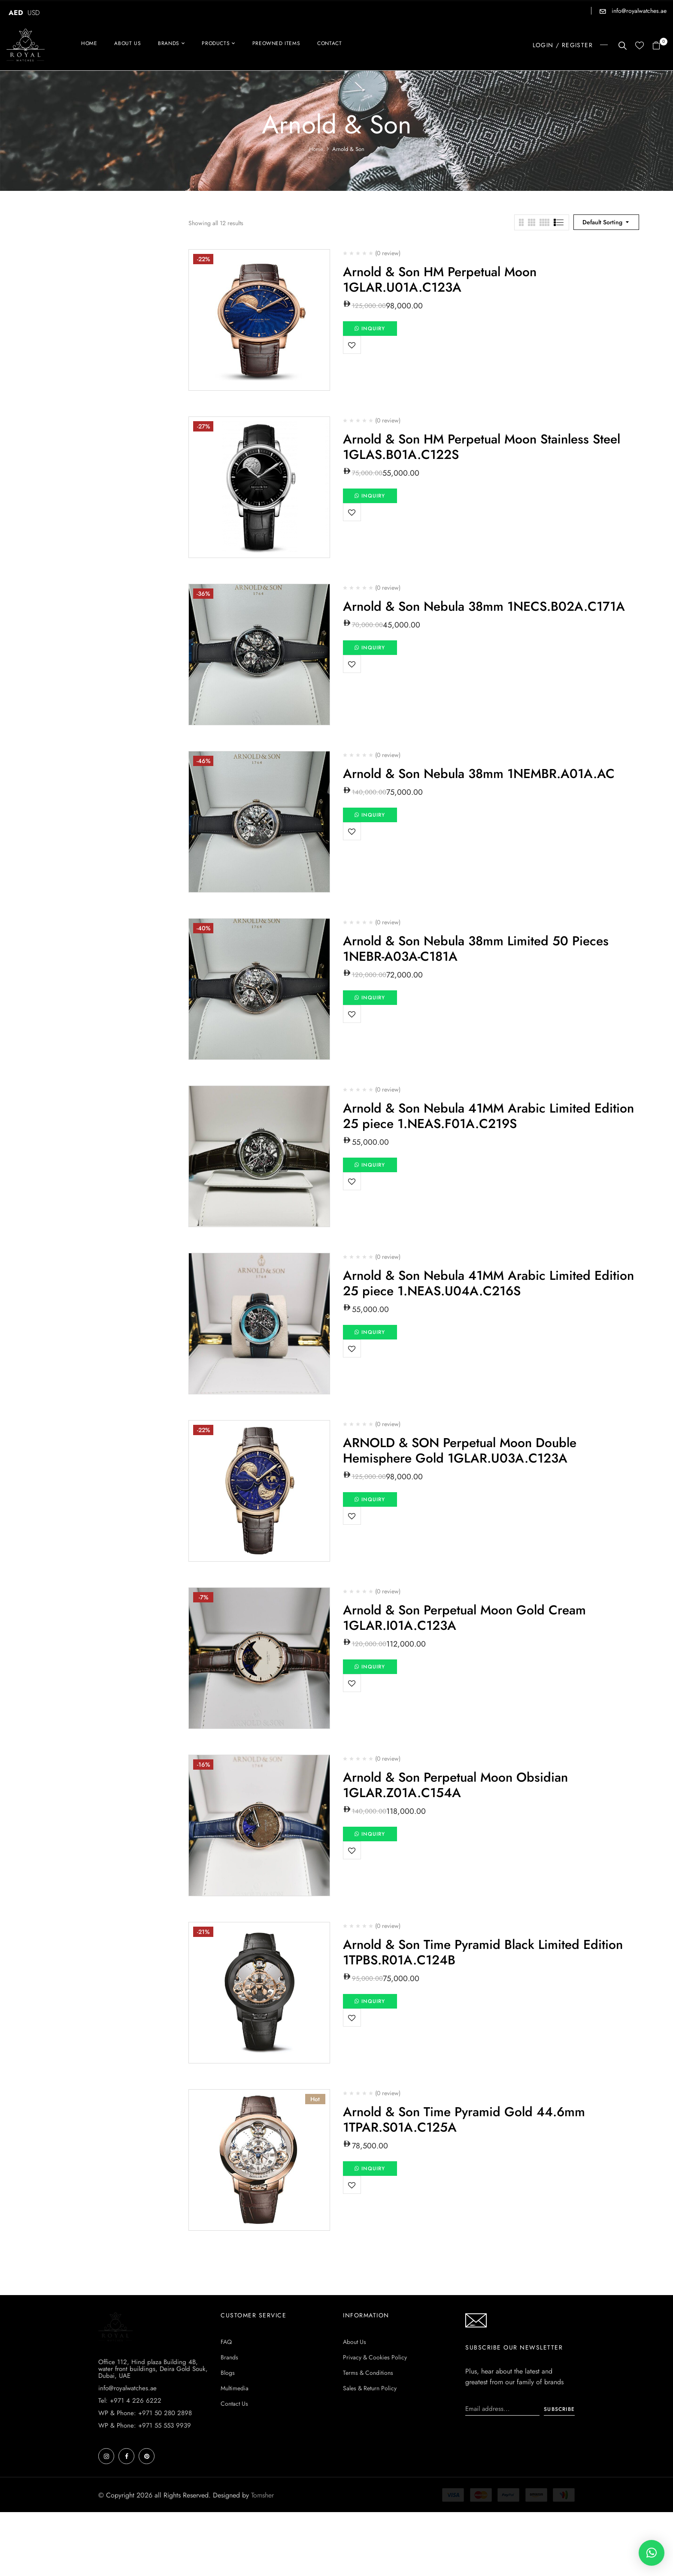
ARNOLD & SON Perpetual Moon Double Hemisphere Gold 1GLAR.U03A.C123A (459, 1450)
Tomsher (262, 2559)
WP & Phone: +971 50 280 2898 (145, 2477)
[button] (659, 46)
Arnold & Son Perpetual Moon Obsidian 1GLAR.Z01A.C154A (455, 1785)
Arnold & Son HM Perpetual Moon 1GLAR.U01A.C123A (440, 279)
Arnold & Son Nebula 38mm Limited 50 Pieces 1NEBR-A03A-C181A (476, 948)
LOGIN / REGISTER (563, 45)
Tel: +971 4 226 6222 (129, 2464)
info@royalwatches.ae (638, 10)
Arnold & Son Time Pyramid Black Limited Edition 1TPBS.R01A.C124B (483, 1952)
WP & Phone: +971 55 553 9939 (144, 2489)
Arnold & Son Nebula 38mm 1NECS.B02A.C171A (484, 606)
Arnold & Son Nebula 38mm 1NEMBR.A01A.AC (479, 773)
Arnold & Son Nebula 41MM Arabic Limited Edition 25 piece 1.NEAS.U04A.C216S (488, 1283)
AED (16, 13)
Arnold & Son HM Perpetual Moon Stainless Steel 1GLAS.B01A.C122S (481, 447)
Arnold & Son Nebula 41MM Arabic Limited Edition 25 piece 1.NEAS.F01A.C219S (488, 1116)
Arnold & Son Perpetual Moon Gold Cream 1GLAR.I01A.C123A (464, 1618)
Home (316, 149)
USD (33, 13)
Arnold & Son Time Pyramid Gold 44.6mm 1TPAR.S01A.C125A (464, 2119)
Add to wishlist (352, 345)
